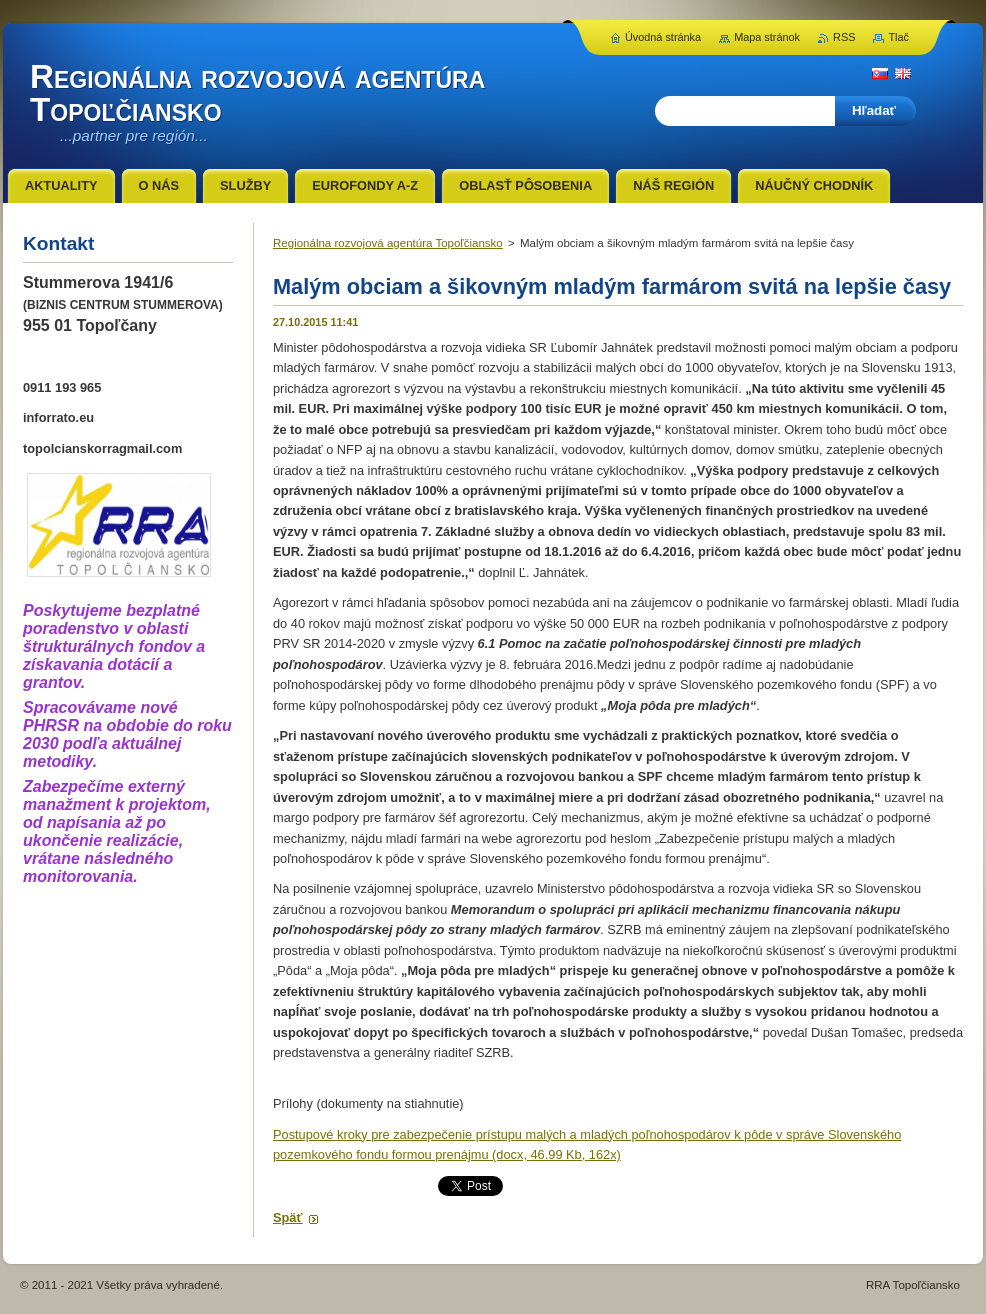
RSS (844, 37)
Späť (288, 1217)
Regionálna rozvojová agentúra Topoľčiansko (388, 243)
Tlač (898, 37)
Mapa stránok (767, 37)
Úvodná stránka (663, 37)
